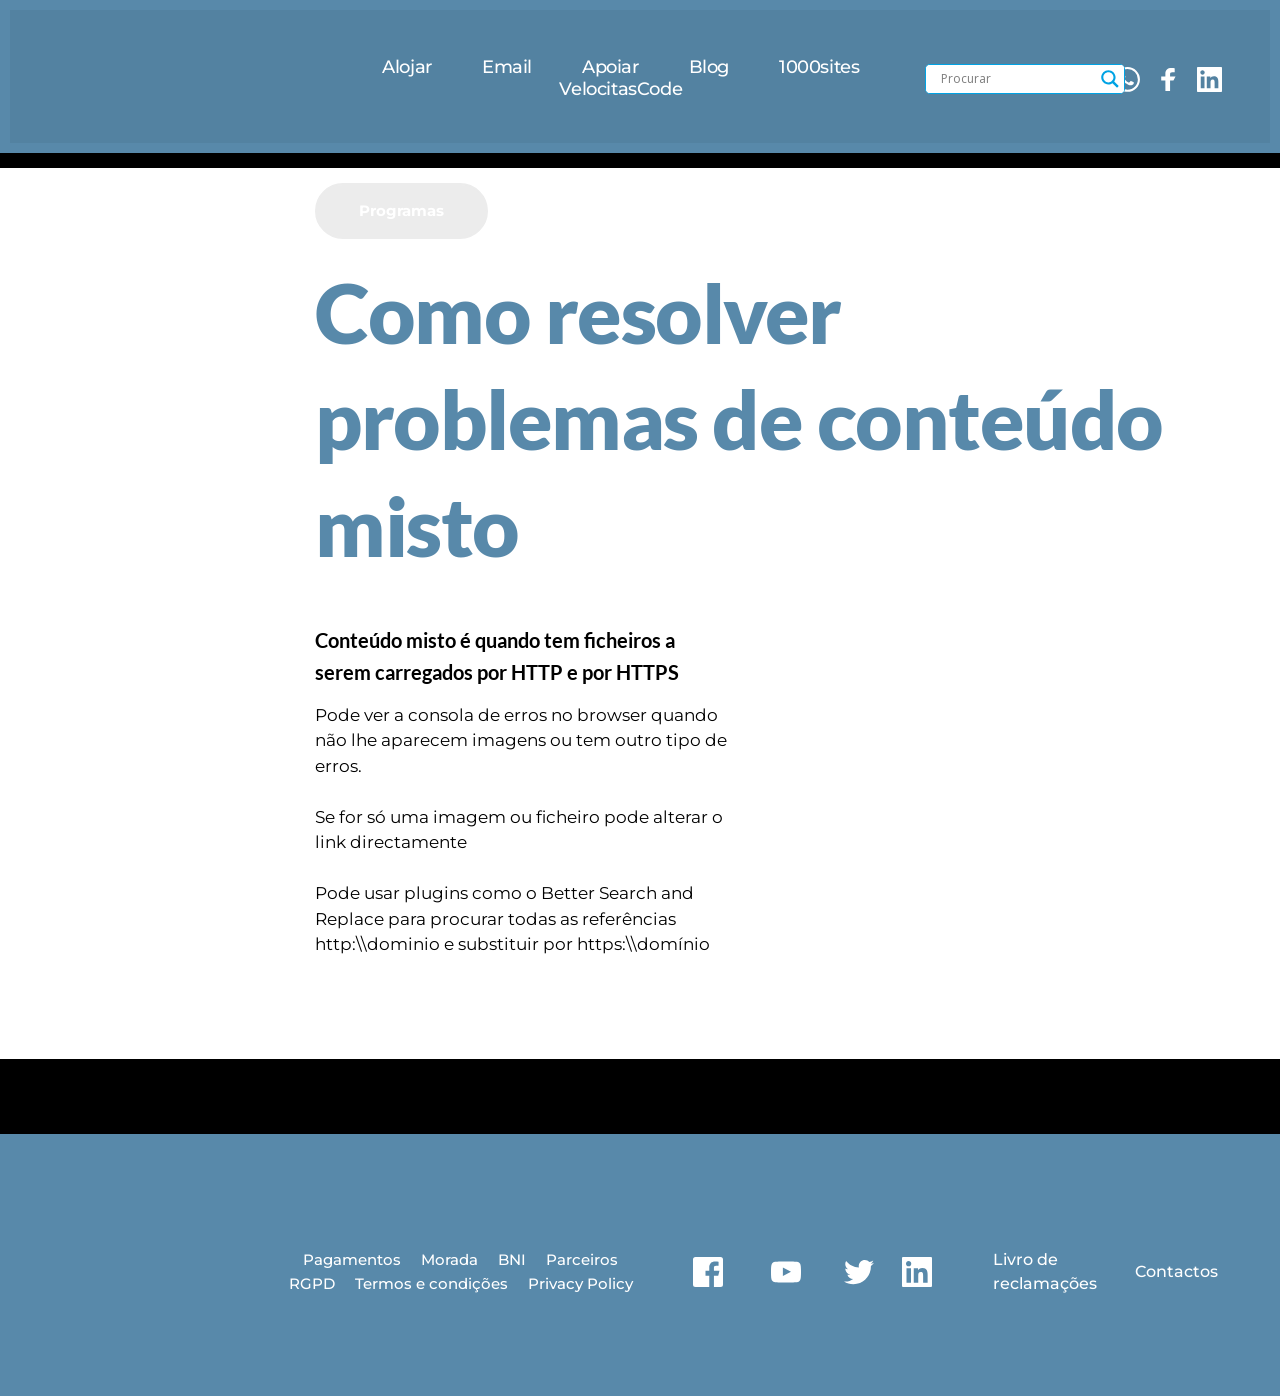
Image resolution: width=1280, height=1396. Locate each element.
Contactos (1174, 1270)
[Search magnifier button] (1110, 79)
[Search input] (1016, 79)
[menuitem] (407, 68)
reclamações (1042, 1282)
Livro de (1023, 1259)
